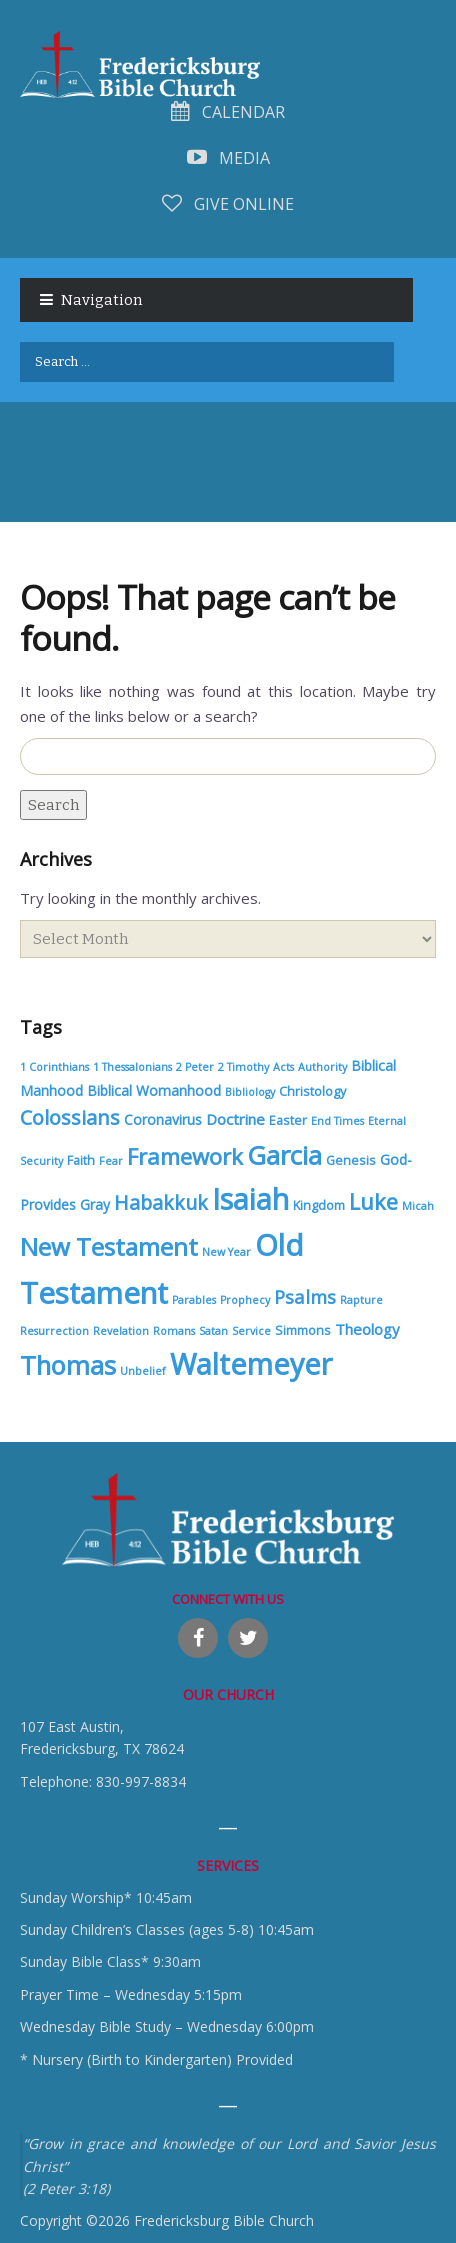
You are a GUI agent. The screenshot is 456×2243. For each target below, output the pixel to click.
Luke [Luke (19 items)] (373, 1201)
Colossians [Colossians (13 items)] (70, 1117)
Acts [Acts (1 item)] (283, 1067)
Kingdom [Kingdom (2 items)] (319, 1205)
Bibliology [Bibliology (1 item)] (250, 1092)
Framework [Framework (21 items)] (185, 1156)
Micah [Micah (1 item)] (418, 1206)
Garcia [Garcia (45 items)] (284, 1155)
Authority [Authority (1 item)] (322, 1067)
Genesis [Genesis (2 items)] (351, 1160)
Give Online (228, 204)
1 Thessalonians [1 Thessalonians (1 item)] (132, 1067)
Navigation (101, 300)
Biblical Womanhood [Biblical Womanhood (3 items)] (154, 1090)
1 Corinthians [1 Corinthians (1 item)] (54, 1067)
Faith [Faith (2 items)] (81, 1160)
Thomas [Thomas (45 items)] (68, 1365)
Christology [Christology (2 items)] (312, 1091)
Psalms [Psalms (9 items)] (305, 1296)
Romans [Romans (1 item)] (174, 1331)
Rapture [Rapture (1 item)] (361, 1300)
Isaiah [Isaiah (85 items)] (250, 1199)
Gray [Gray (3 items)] (95, 1204)
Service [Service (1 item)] (251, 1331)
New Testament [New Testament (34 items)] (109, 1246)
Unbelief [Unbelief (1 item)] (143, 1371)
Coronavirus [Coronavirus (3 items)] (163, 1119)
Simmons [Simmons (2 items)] (303, 1330)
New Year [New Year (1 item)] (226, 1252)
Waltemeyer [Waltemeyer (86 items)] (251, 1363)
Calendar (228, 112)
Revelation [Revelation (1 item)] (121, 1331)
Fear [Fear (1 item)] (111, 1161)
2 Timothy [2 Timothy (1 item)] (243, 1067)
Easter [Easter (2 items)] (288, 1120)
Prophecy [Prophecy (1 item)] (245, 1300)
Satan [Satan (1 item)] (213, 1331)
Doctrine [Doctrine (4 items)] (235, 1119)
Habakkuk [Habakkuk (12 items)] (161, 1202)
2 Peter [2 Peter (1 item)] (195, 1067)
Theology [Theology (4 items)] (367, 1329)
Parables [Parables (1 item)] (194, 1300)
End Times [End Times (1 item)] (337, 1121)
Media (228, 158)
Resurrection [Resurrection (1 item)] (54, 1331)
